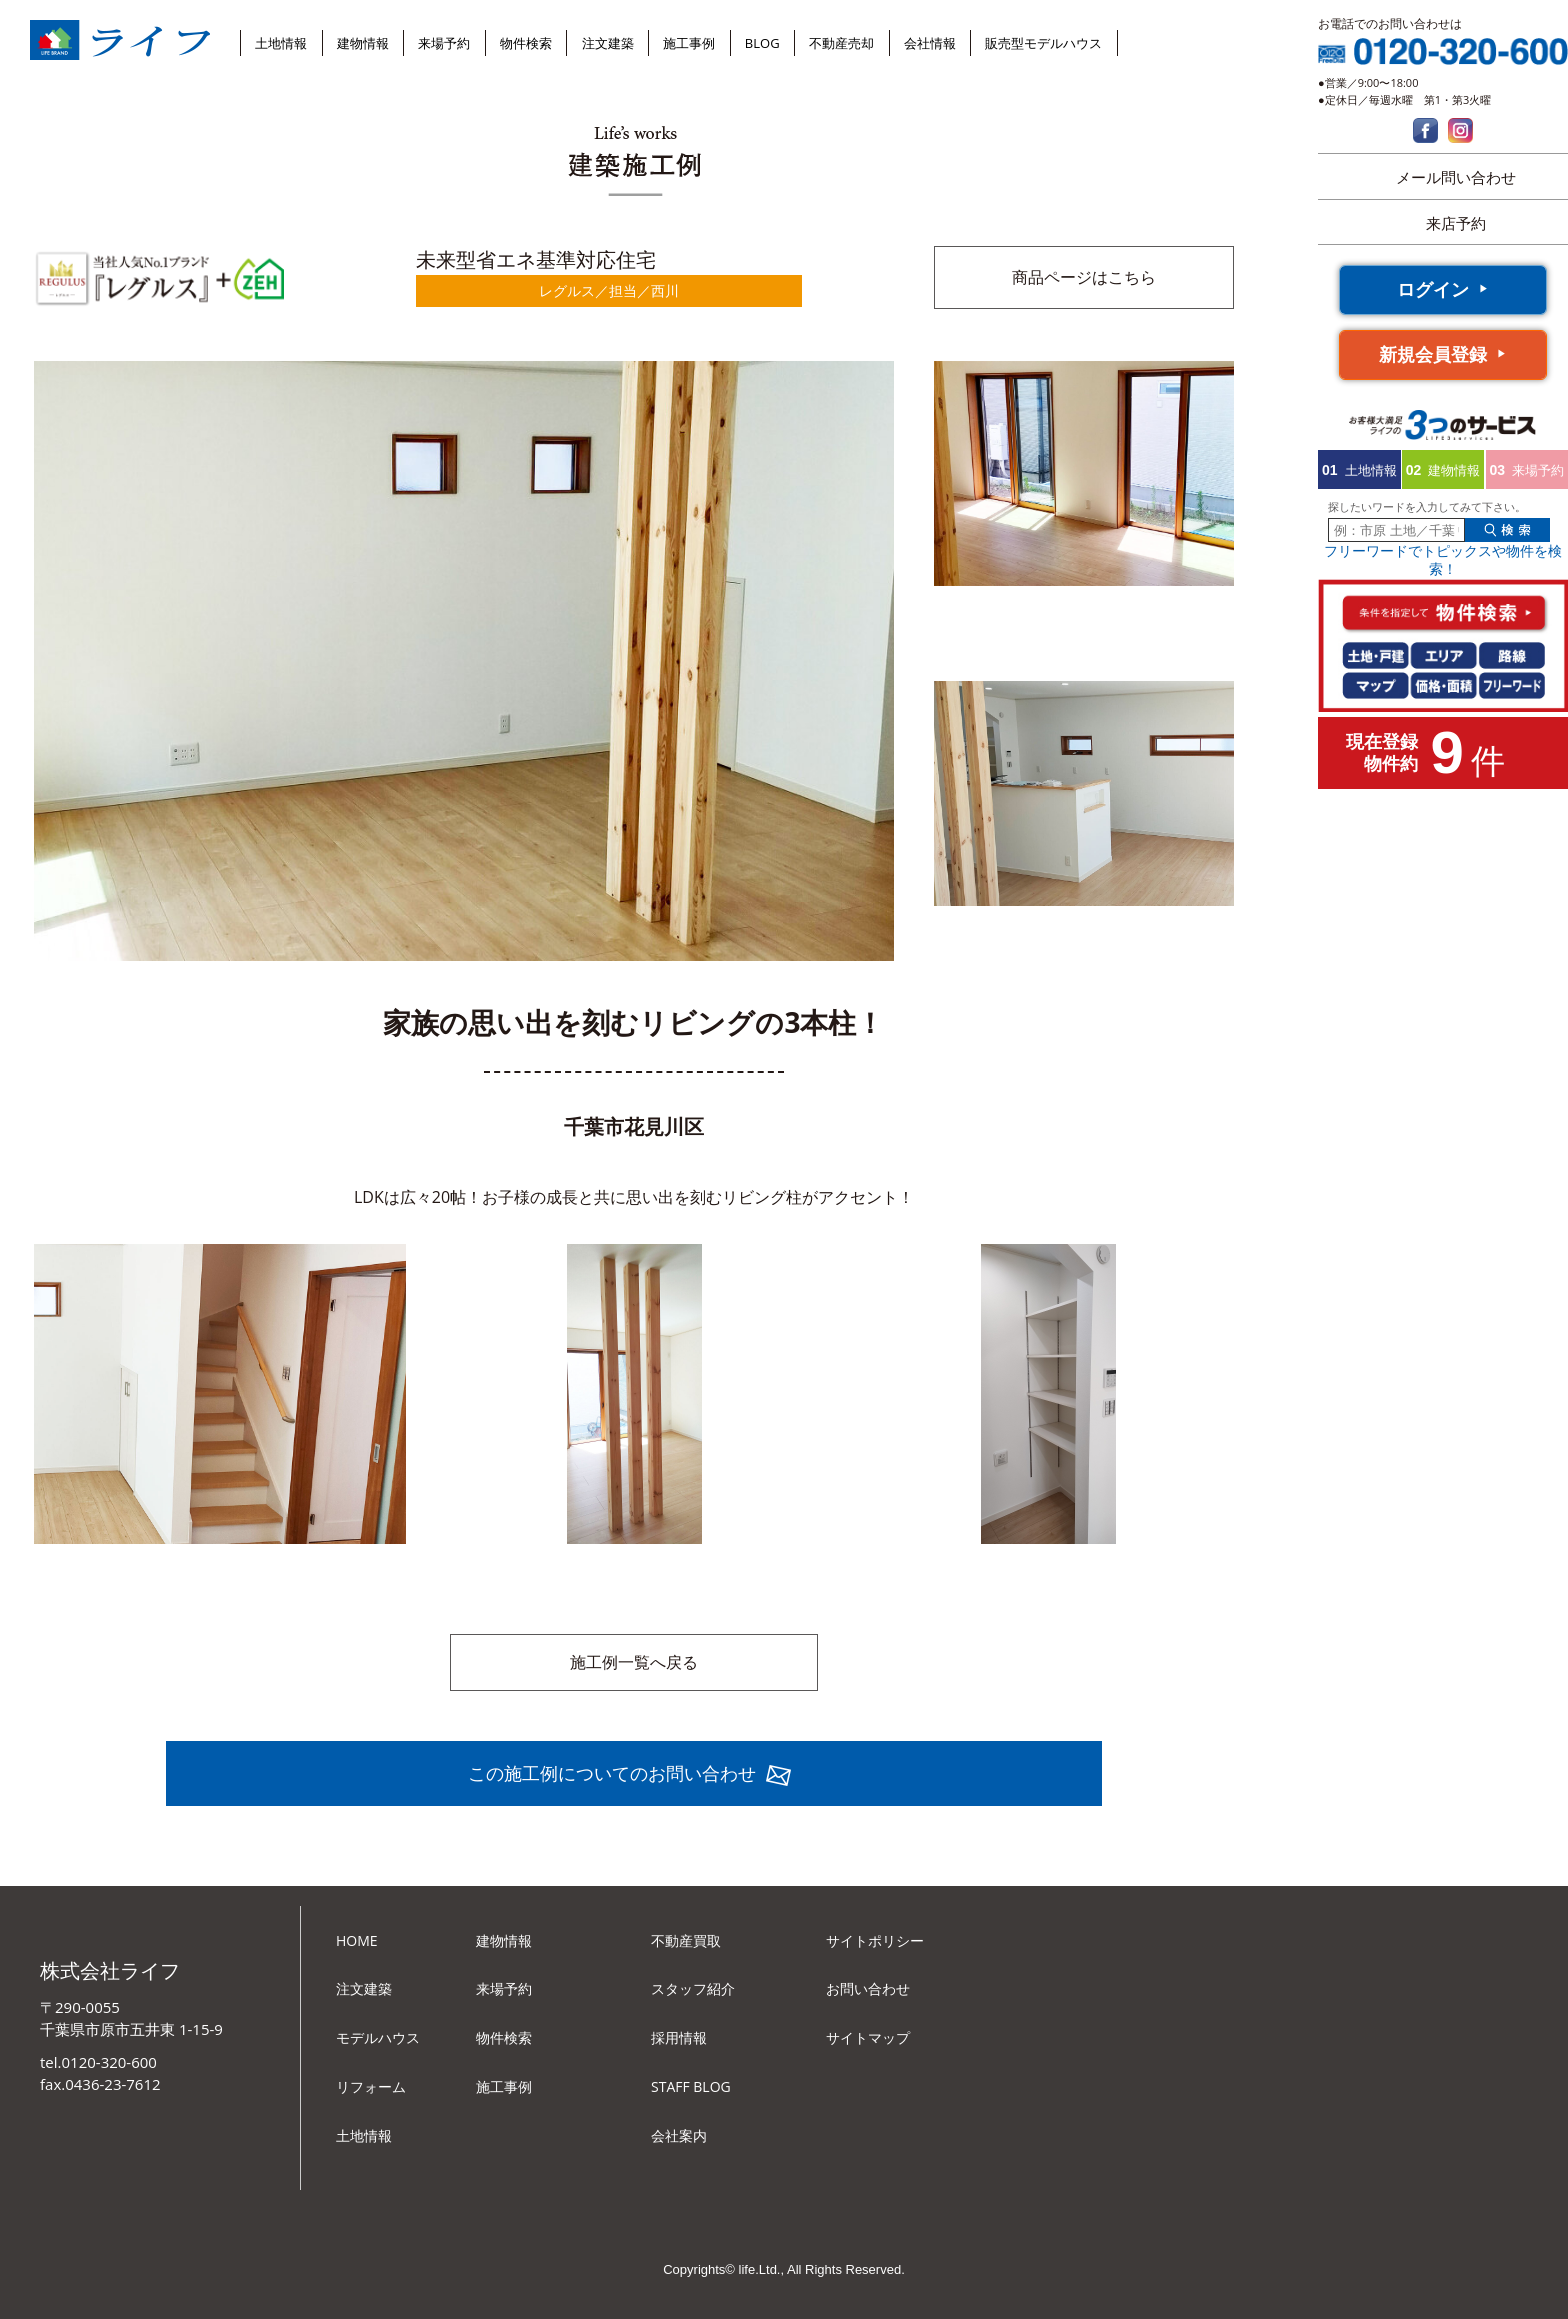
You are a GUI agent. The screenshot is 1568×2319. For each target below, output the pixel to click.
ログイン (1433, 289)
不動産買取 (686, 1940)
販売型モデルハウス (1043, 43)
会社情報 (930, 43)
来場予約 (444, 43)
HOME (357, 1940)
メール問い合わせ (1456, 177)
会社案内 (679, 2135)
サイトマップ (868, 2037)
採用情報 (679, 2037)
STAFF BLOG (691, 2086)
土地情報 (281, 43)
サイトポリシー (875, 1940)
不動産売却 (841, 43)
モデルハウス (378, 2037)
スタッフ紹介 (693, 1988)
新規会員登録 (1433, 354)
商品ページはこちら (1084, 277)
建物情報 (363, 43)
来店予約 (1456, 223)
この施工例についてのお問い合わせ (612, 1773)
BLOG (762, 43)
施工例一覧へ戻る (634, 1662)
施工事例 (689, 43)
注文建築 (608, 43)
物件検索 (526, 43)
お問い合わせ (868, 1988)
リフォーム (371, 2086)
